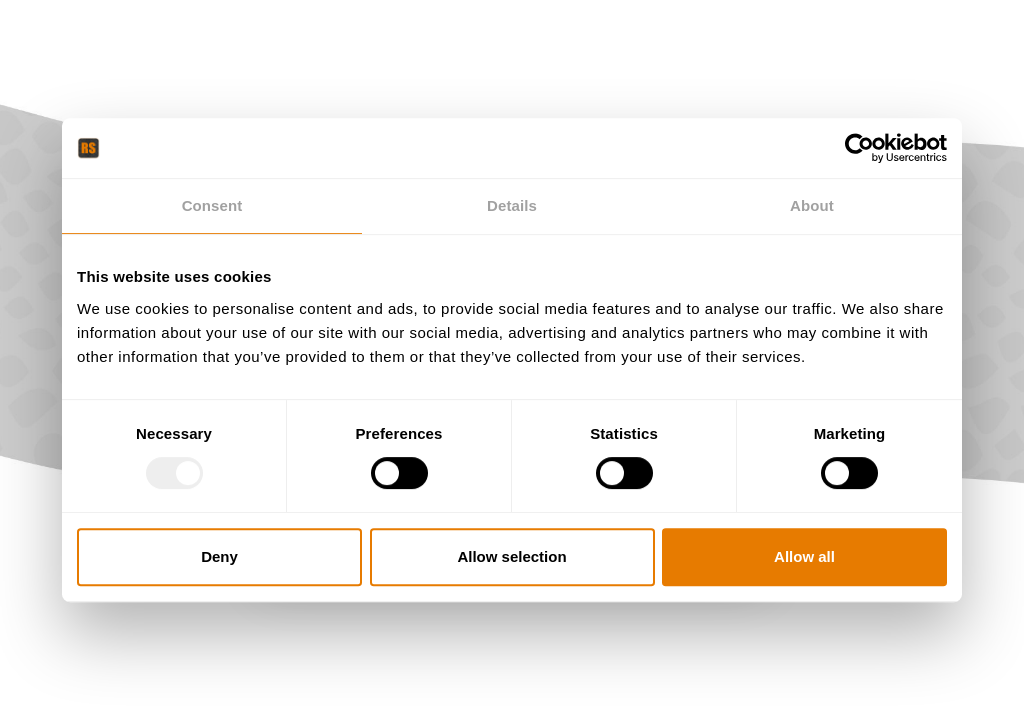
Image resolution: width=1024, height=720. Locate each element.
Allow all (804, 556)
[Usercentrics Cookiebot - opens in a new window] (859, 148)
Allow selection (511, 556)
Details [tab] (512, 205)
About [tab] (812, 205)
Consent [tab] (212, 205)
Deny (219, 556)
